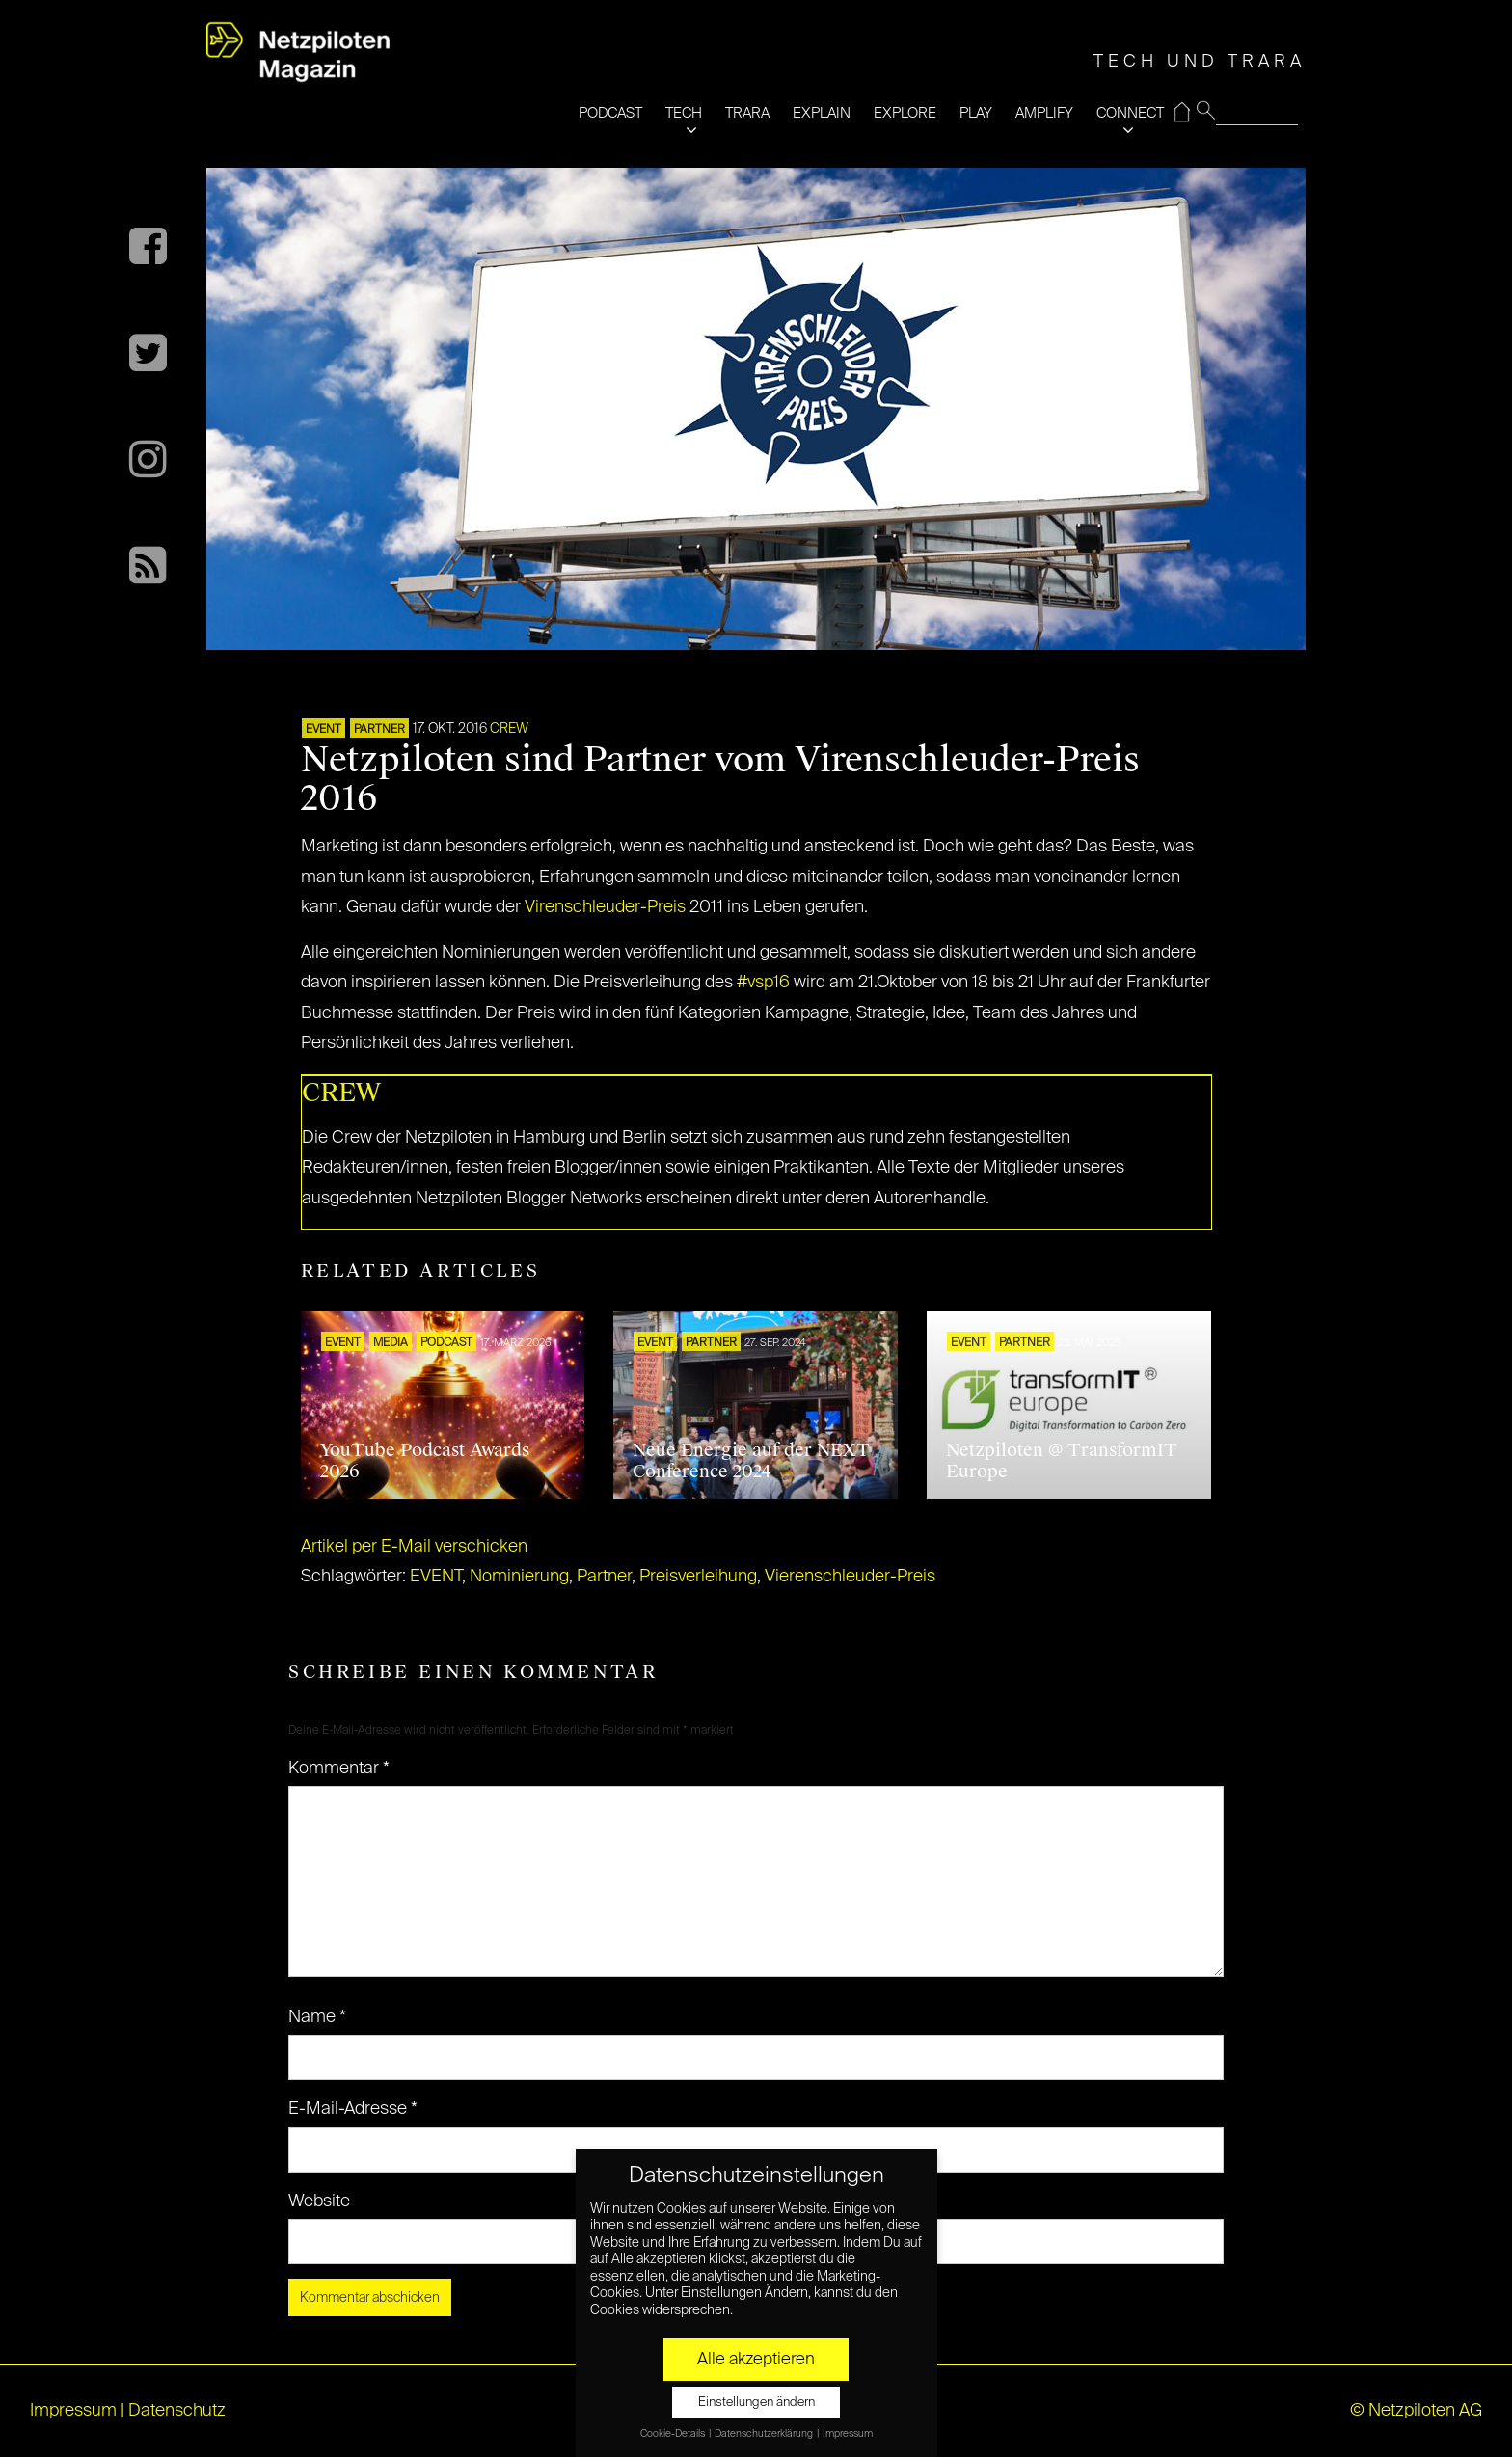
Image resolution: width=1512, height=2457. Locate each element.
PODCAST (610, 113)
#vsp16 (763, 982)
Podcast (446, 1343)
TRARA (747, 113)
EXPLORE (905, 113)
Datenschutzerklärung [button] (765, 2434)
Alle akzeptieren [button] (756, 2359)
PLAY (975, 113)
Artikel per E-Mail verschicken (414, 1546)
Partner (604, 1576)
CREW (509, 729)
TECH (683, 113)
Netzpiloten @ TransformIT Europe (1061, 1461)
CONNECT (1130, 113)
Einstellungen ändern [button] (756, 2402)
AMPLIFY (1044, 113)
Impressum (73, 2410)
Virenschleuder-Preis (605, 907)
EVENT (323, 730)
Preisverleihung (698, 1576)
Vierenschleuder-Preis (850, 1576)
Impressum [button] (848, 2434)
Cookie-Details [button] (673, 2434)
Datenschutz (177, 2410)
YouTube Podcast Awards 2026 (424, 1461)
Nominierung (519, 1576)
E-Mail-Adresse (353, 2109)
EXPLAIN (821, 113)
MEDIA (390, 1343)
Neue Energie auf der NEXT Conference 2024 (751, 1461)
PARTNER (379, 730)
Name (317, 2017)
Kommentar (339, 1768)
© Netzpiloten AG (1416, 2410)
